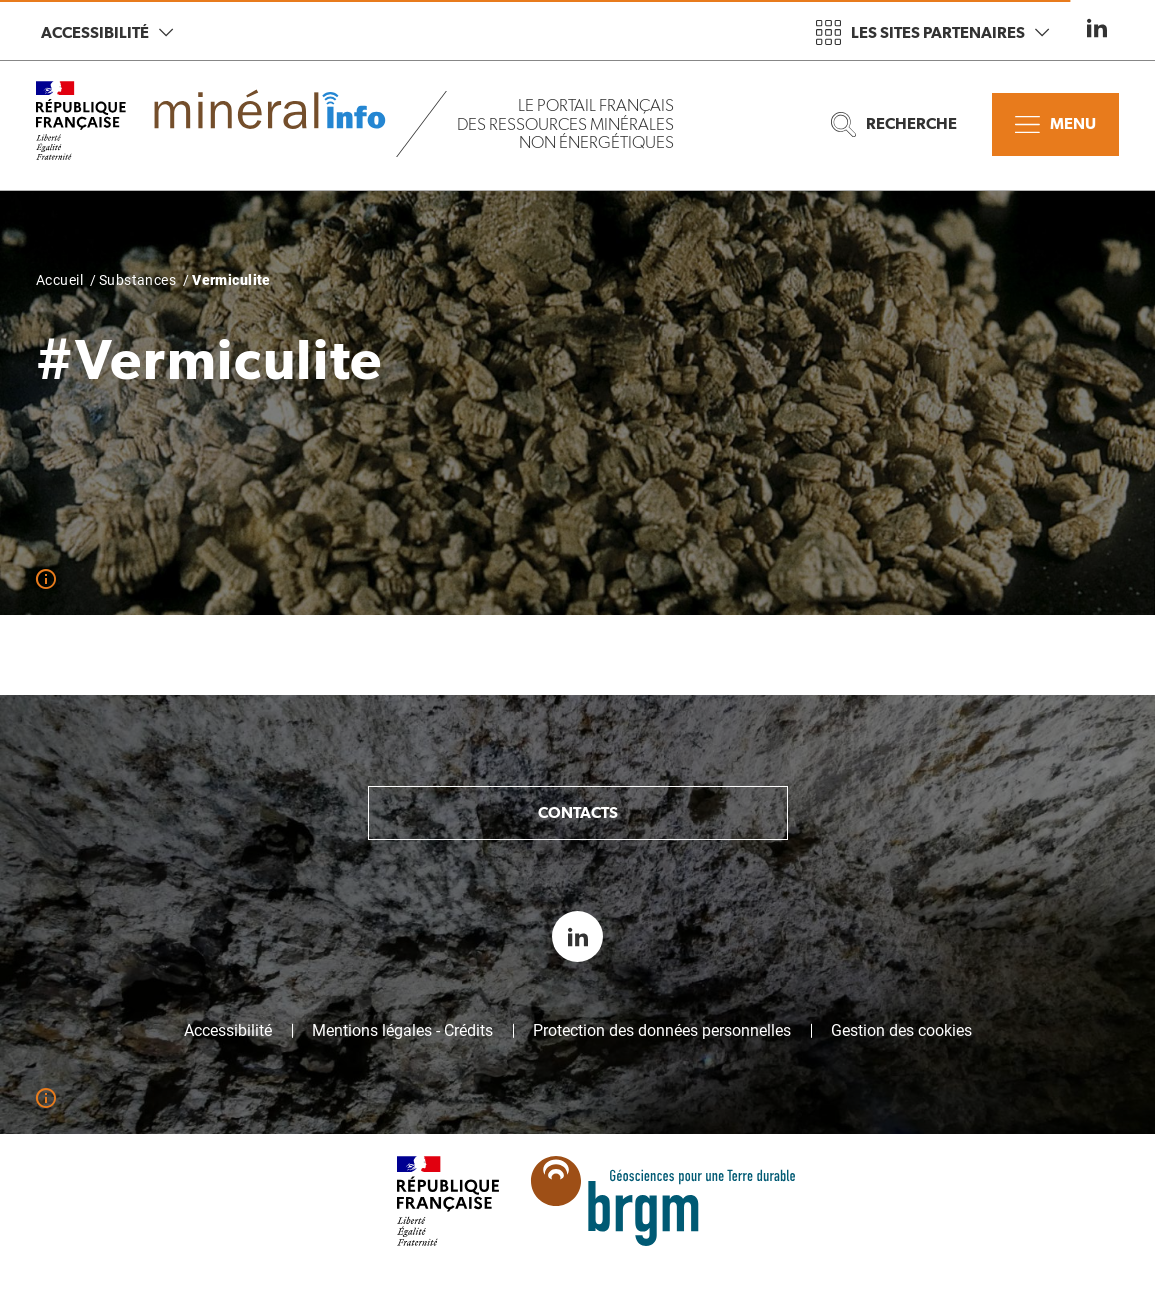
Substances (137, 280)
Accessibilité (107, 32)
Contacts (578, 812)
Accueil (59, 280)
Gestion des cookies (901, 1031)
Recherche (894, 124)
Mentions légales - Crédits (402, 1031)
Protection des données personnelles (662, 1031)
